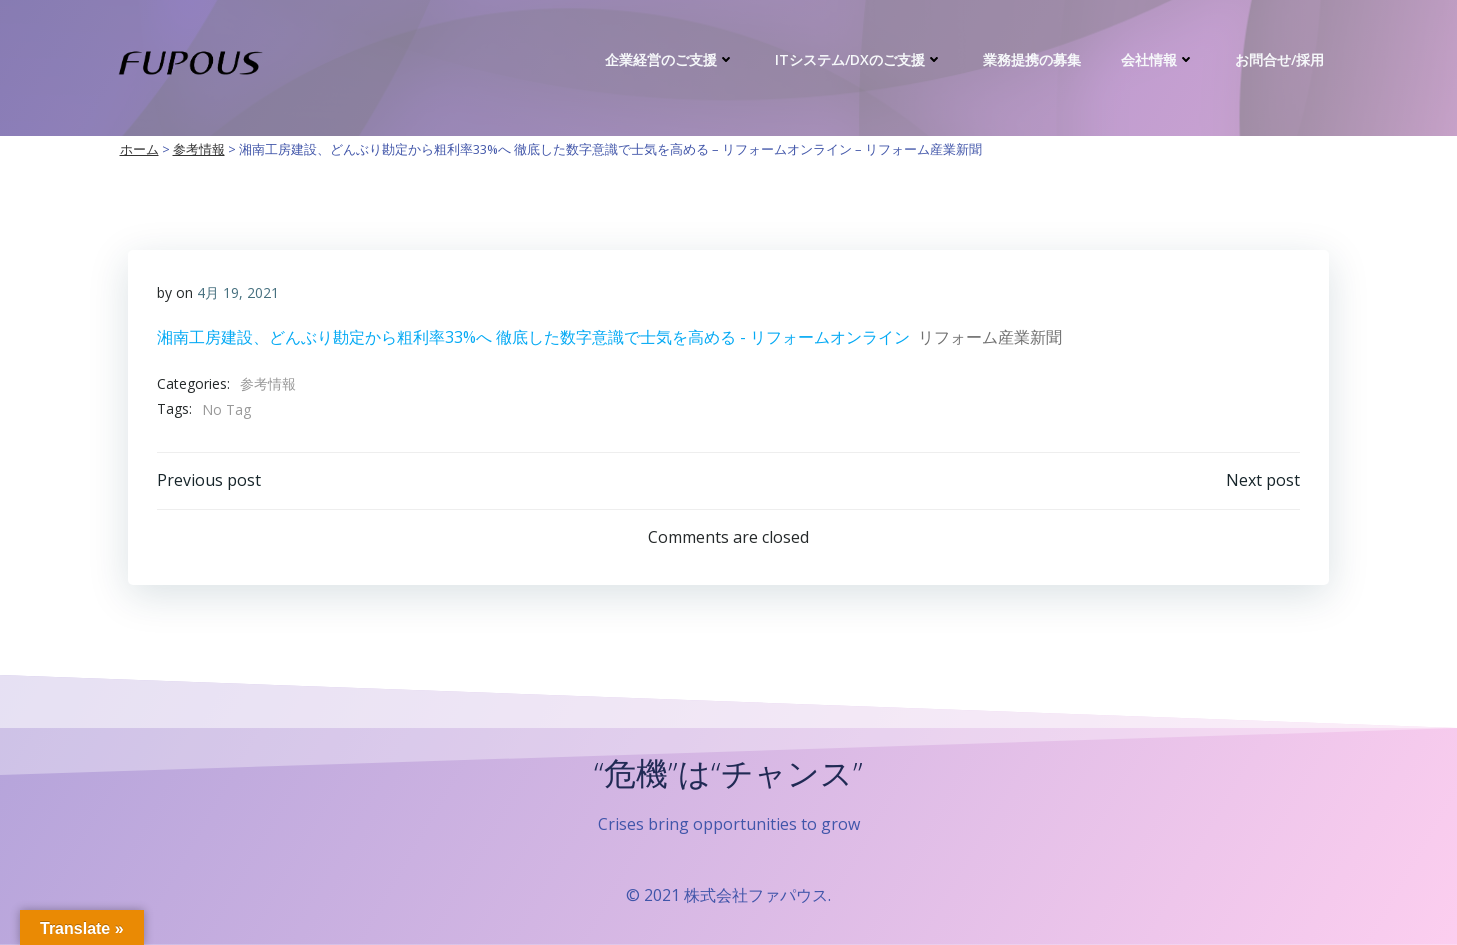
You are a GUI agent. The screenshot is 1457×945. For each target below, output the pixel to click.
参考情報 (269, 383)
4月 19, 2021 (239, 292)
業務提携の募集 (1033, 59)
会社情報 (1159, 59)
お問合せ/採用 (1280, 59)
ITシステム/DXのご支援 (860, 59)
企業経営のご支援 (671, 59)
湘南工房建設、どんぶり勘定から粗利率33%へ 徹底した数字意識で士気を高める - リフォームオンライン (534, 337)
